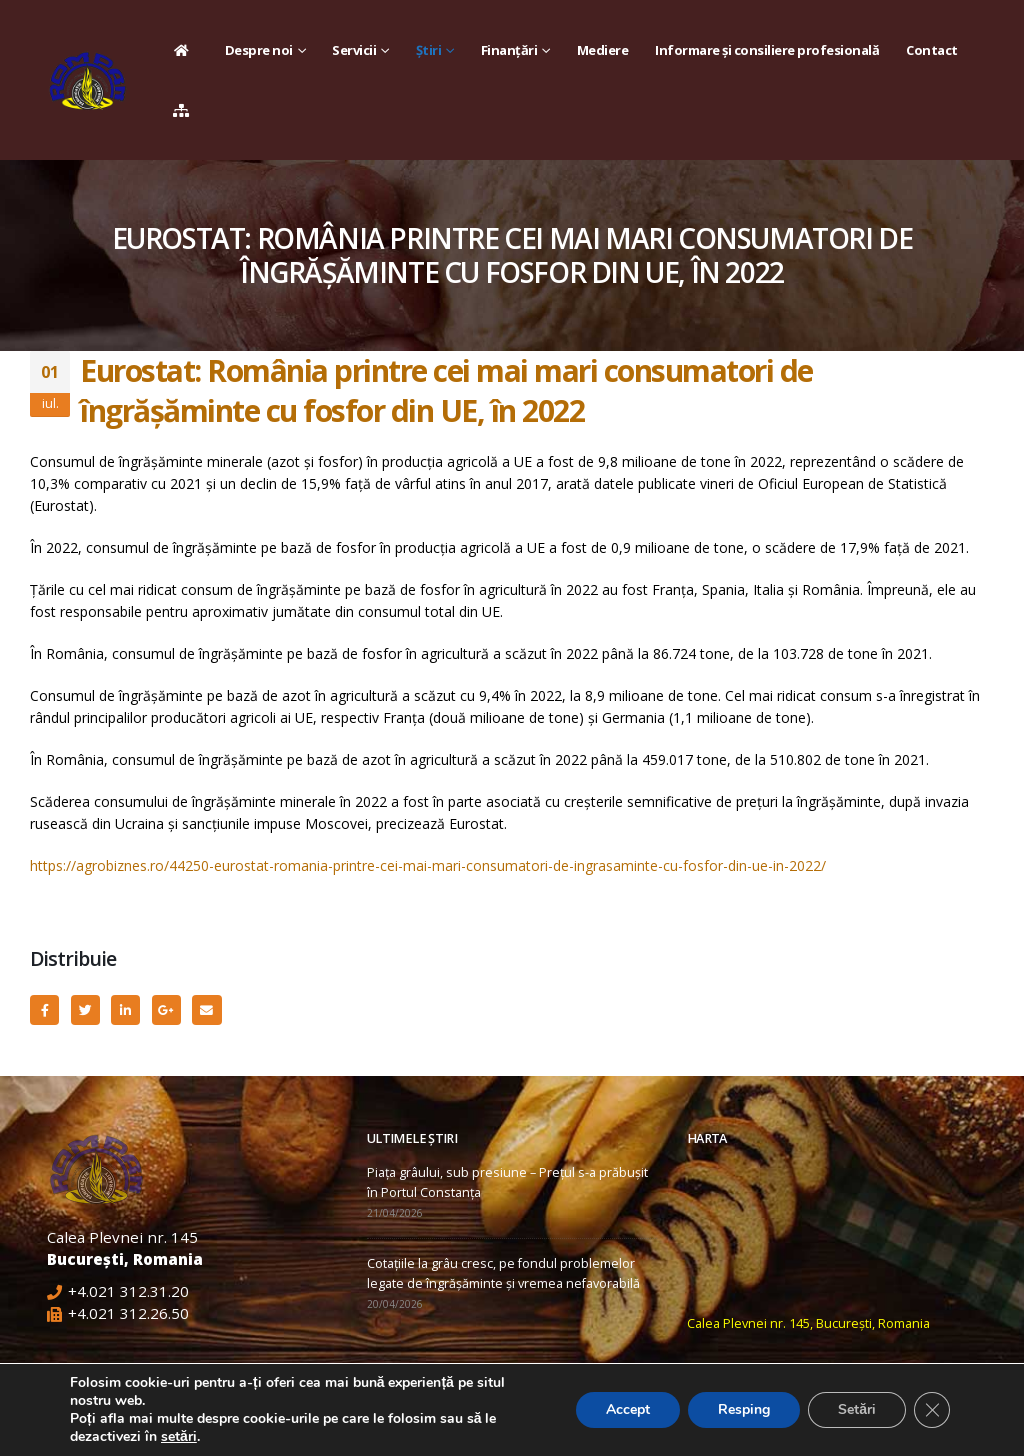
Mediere (603, 50)
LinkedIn (125, 1009)
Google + (166, 1009)
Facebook (44, 1009)
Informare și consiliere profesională (767, 50)
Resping (744, 1409)
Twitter (85, 1009)
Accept (628, 1409)
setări (179, 1437)
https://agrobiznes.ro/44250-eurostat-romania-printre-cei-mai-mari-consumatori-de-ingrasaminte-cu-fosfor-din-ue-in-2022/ (428, 865)
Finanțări (509, 50)
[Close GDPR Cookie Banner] (932, 1410)
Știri (429, 50)
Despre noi (259, 50)
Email (206, 1009)
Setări (857, 1409)
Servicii (354, 50)
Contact (932, 50)
